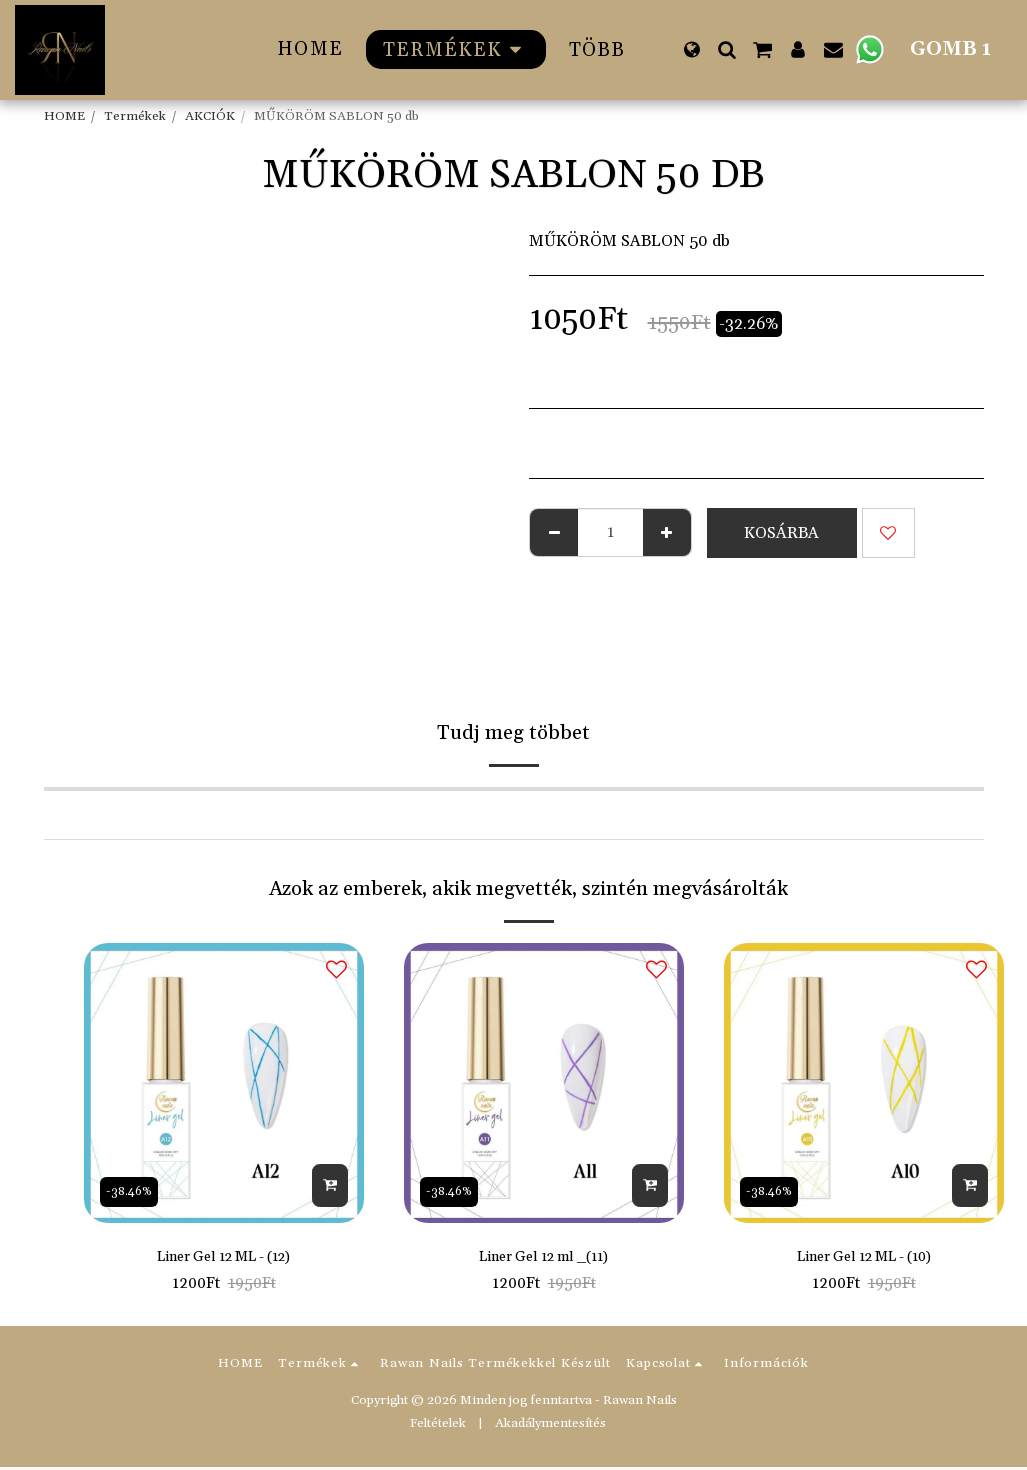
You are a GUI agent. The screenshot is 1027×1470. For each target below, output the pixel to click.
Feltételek (438, 1426)
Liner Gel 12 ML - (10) (864, 1259)
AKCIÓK (210, 116)
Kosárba (781, 533)
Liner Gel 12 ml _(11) (544, 1259)
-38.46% (133, 1190)
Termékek (135, 116)
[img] (224, 1083)
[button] (726, 49)
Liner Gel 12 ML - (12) (223, 1259)
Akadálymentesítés (550, 1426)
